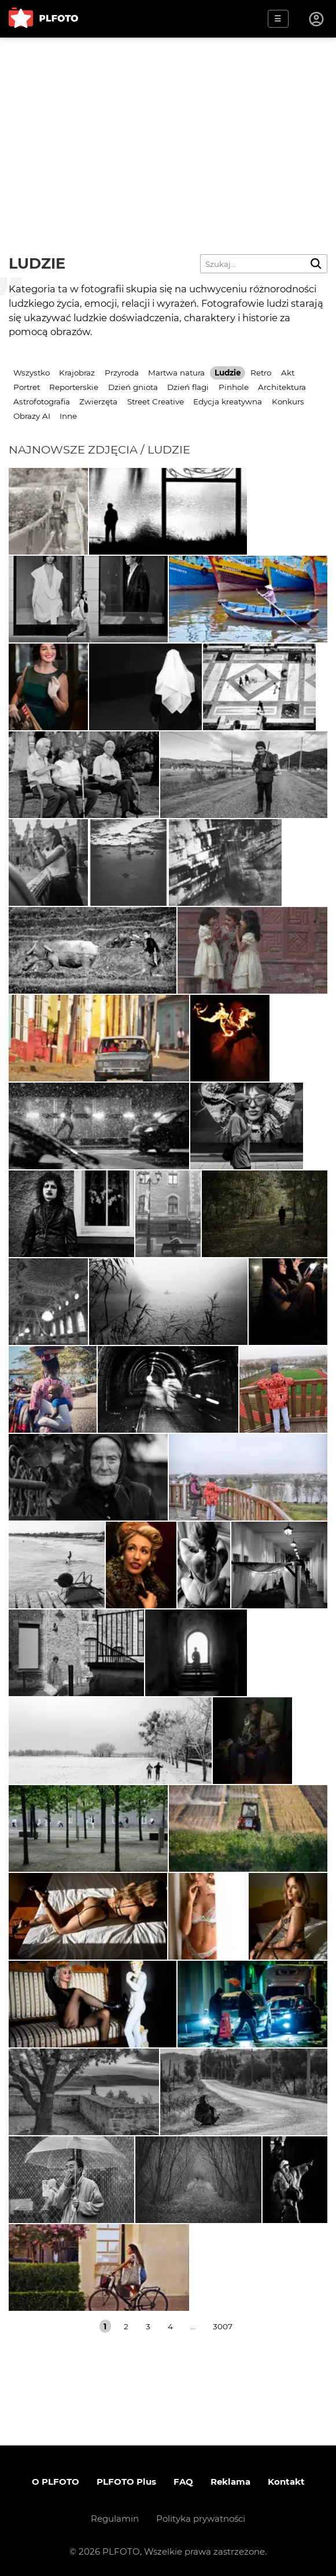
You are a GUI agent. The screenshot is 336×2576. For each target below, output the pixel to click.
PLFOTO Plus (126, 2481)
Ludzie (228, 372)
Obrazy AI (31, 416)
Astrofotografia (41, 401)
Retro (260, 372)
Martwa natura (176, 372)
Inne (68, 416)
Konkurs (288, 401)
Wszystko (31, 372)
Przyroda (122, 372)
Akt (287, 372)
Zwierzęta (98, 401)
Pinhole (234, 387)
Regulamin (115, 2518)
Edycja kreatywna (227, 401)
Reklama (230, 2481)
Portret (26, 387)
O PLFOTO (55, 2481)
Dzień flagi (188, 387)
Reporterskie (73, 387)
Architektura (282, 387)
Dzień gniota (133, 387)
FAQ (183, 2481)
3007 (222, 2326)
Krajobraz (77, 372)
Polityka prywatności (200, 2518)
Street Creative (155, 401)
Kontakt (286, 2481)
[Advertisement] (168, 124)
